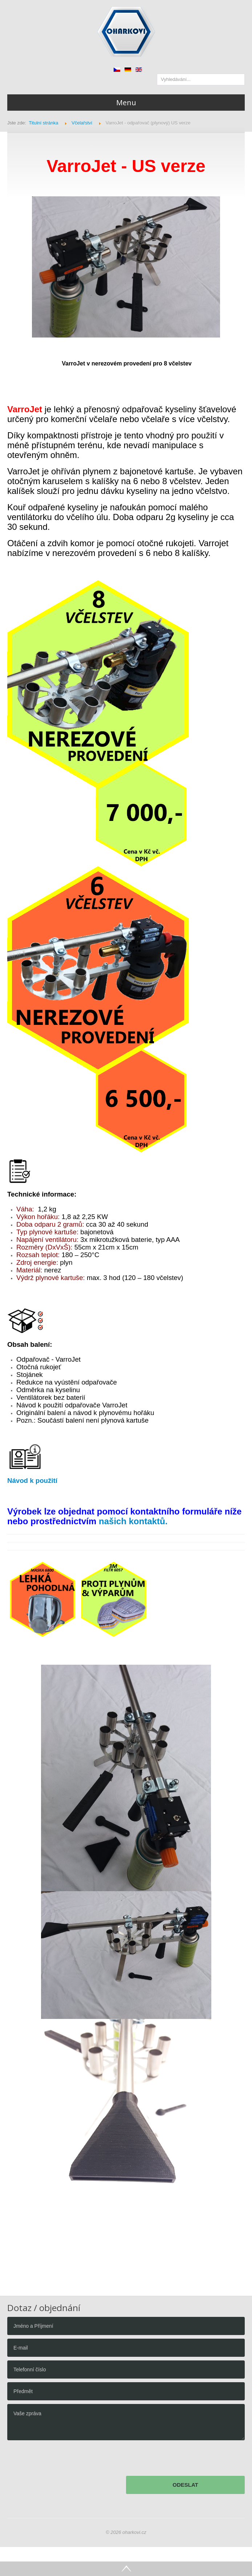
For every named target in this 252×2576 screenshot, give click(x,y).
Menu (126, 102)
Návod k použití (32, 1480)
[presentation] (62, 2460)
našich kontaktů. (133, 1521)
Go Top (126, 2568)
